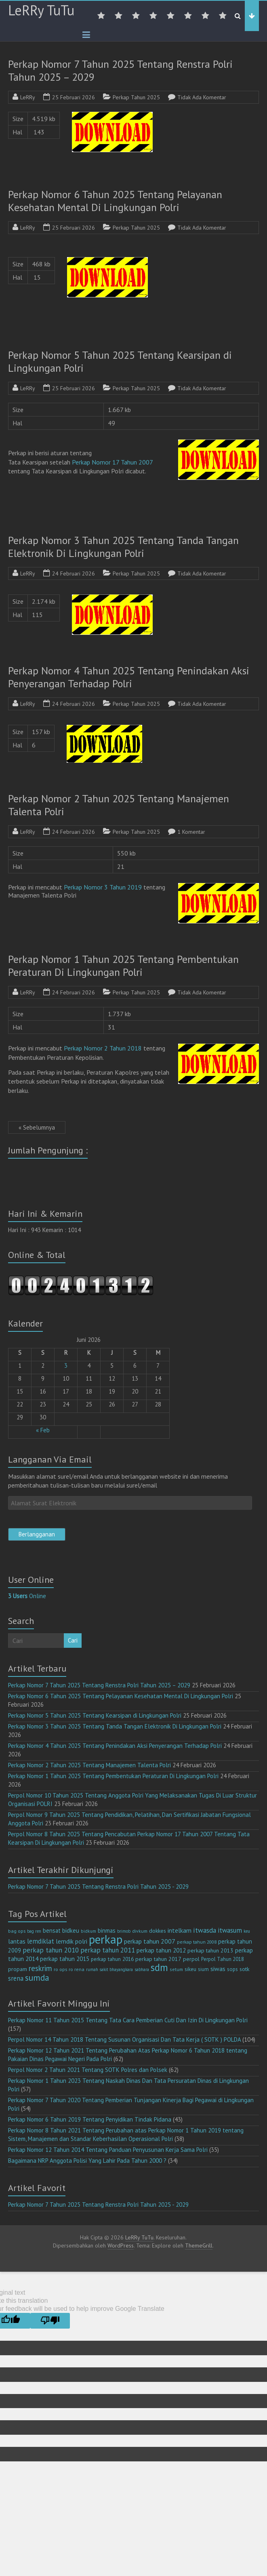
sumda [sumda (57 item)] (37, 1977)
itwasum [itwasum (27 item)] (230, 1930)
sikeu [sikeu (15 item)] (190, 1969)
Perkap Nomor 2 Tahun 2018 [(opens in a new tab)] (103, 1048)
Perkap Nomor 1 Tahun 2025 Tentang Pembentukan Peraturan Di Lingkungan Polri (123, 965)
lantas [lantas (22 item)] (16, 1941)
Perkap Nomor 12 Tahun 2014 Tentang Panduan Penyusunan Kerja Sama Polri (108, 2149)
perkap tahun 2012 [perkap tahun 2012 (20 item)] (161, 1950)
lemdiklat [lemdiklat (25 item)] (40, 1941)
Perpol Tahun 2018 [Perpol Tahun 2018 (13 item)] (222, 1959)
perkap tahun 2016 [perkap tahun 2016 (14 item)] (112, 1959)
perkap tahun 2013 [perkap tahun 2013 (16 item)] (210, 1950)
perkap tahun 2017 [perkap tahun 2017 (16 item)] (158, 1959)
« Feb (43, 1430)
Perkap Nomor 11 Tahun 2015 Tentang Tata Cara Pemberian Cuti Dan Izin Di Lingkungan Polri (128, 2020)
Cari (73, 1640)
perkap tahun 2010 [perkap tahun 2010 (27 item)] (51, 1950)
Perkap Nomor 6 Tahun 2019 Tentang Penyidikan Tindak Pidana (89, 2119)
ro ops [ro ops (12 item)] (60, 1969)
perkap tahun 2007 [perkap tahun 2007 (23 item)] (149, 1941)
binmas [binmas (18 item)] (107, 1930)
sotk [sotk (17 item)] (245, 1969)
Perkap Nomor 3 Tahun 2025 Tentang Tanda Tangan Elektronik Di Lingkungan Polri (123, 547)
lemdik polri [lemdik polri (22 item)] (71, 1941)
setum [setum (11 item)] (176, 1969)
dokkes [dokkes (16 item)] (157, 1930)
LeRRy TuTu (41, 10)
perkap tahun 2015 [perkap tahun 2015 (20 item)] (64, 1959)
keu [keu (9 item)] (247, 1931)
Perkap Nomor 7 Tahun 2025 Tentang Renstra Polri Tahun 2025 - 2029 (98, 1886)
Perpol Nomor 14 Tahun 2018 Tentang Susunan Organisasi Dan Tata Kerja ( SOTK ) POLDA (124, 2039)
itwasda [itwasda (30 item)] (204, 1930)
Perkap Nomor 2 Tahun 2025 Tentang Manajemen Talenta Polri (118, 805)
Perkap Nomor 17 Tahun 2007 (112, 462)
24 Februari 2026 (73, 573)
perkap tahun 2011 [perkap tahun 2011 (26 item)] (107, 1950)
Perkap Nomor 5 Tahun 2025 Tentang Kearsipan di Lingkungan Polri (120, 361)
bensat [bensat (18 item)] (52, 1930)
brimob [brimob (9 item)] (123, 1931)
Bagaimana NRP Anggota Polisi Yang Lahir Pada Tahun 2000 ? (87, 2160)
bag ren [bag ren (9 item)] (34, 1931)
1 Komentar (191, 831)
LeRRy (27, 97)
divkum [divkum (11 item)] (139, 1931)
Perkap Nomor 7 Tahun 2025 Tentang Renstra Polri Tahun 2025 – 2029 (120, 70)
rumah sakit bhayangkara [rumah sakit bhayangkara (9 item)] (109, 1969)
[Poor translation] (50, 2321)
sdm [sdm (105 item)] (159, 1967)
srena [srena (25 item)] (15, 1978)
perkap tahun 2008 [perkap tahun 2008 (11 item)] (197, 1942)
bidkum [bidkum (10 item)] (88, 1931)
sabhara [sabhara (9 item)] (142, 1969)
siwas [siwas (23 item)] (217, 1969)
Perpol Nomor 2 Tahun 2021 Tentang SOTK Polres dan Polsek (87, 2070)
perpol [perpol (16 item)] (191, 1959)
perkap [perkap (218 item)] (105, 1939)
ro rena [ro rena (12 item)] (76, 1969)
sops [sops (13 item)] (232, 1969)
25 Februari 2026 (73, 97)
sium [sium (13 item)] (203, 1969)
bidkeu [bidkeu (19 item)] (70, 1930)
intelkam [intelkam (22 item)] (179, 1930)
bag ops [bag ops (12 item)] (16, 1931)
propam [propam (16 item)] (17, 1969)
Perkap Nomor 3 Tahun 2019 (103, 887)
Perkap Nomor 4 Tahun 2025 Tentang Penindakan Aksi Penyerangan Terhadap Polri (128, 677)
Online (27, 1596)
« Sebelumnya (37, 1127)
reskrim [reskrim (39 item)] (40, 1968)
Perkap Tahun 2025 (136, 97)
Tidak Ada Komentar (201, 97)
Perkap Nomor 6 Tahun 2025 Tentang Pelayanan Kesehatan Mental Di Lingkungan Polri (115, 201)
